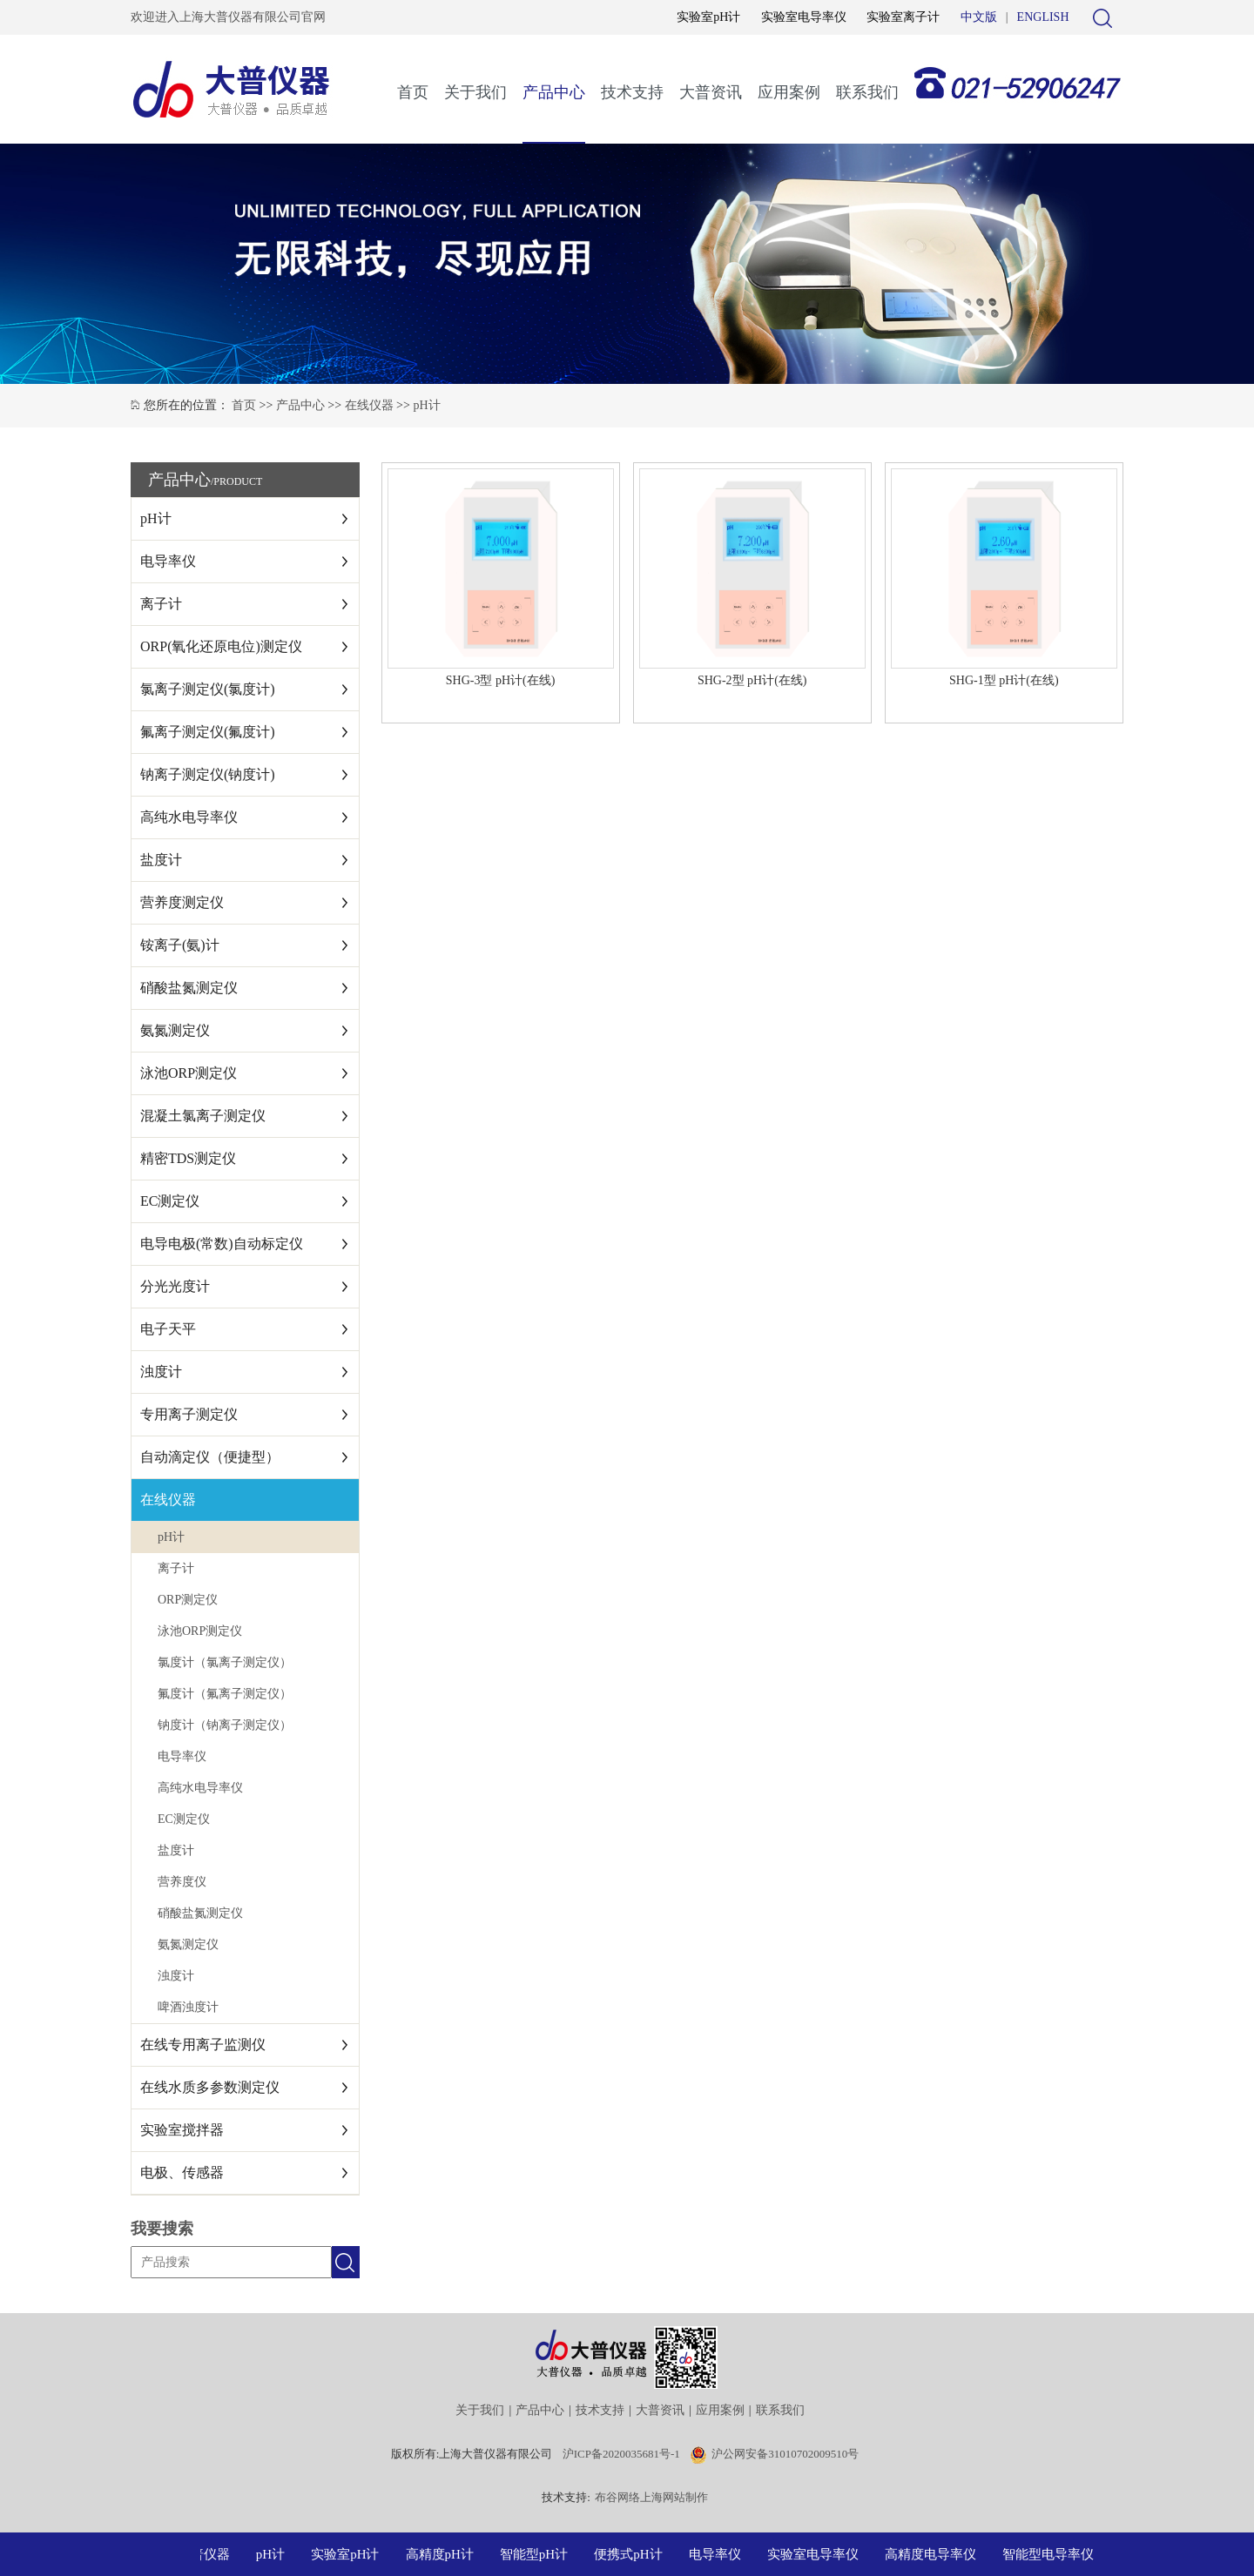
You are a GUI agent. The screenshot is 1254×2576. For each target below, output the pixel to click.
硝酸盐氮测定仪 (189, 987)
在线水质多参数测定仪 (210, 2087)
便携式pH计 (632, 2554)
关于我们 (475, 92)
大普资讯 (710, 92)
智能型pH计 (538, 2554)
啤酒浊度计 (188, 2007)
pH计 (426, 405)
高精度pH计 (444, 2554)
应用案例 (789, 92)
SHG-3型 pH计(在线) (501, 680)
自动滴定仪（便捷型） (210, 1456)
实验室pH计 (708, 17)
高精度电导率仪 (935, 2554)
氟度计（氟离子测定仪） (225, 1693)
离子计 (161, 603)
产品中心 (553, 92)
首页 (412, 92)
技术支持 (632, 92)
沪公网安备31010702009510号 (785, 2453)
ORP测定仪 (188, 1599)
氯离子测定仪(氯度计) (207, 689)
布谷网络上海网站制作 (651, 2497)
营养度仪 (182, 1881)
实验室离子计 (903, 17)
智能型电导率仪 (1052, 2554)
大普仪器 (208, 2554)
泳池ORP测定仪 (188, 1073)
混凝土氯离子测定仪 (203, 1115)
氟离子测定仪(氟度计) (207, 731)
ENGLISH (1043, 17)
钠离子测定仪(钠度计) (207, 774)
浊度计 (161, 1371)
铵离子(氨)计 (179, 945)
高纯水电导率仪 (189, 817)
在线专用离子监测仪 (203, 2044)
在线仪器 (369, 405)
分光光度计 (175, 1286)
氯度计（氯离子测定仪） (225, 1662)
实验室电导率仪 (803, 17)
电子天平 (168, 1329)
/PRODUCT (236, 481)
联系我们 (867, 92)
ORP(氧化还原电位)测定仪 (221, 646)
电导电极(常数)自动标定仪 (221, 1243)
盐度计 (161, 859)
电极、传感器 (182, 2172)
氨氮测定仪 (175, 1030)
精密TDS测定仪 (188, 1158)
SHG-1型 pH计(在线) (1004, 680)
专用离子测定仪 (189, 1414)
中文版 (979, 17)
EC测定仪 (169, 1201)
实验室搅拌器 (182, 2129)
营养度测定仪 (182, 902)
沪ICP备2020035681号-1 (621, 2453)
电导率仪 (168, 561)
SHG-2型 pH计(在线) (752, 680)
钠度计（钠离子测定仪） (225, 1725)
